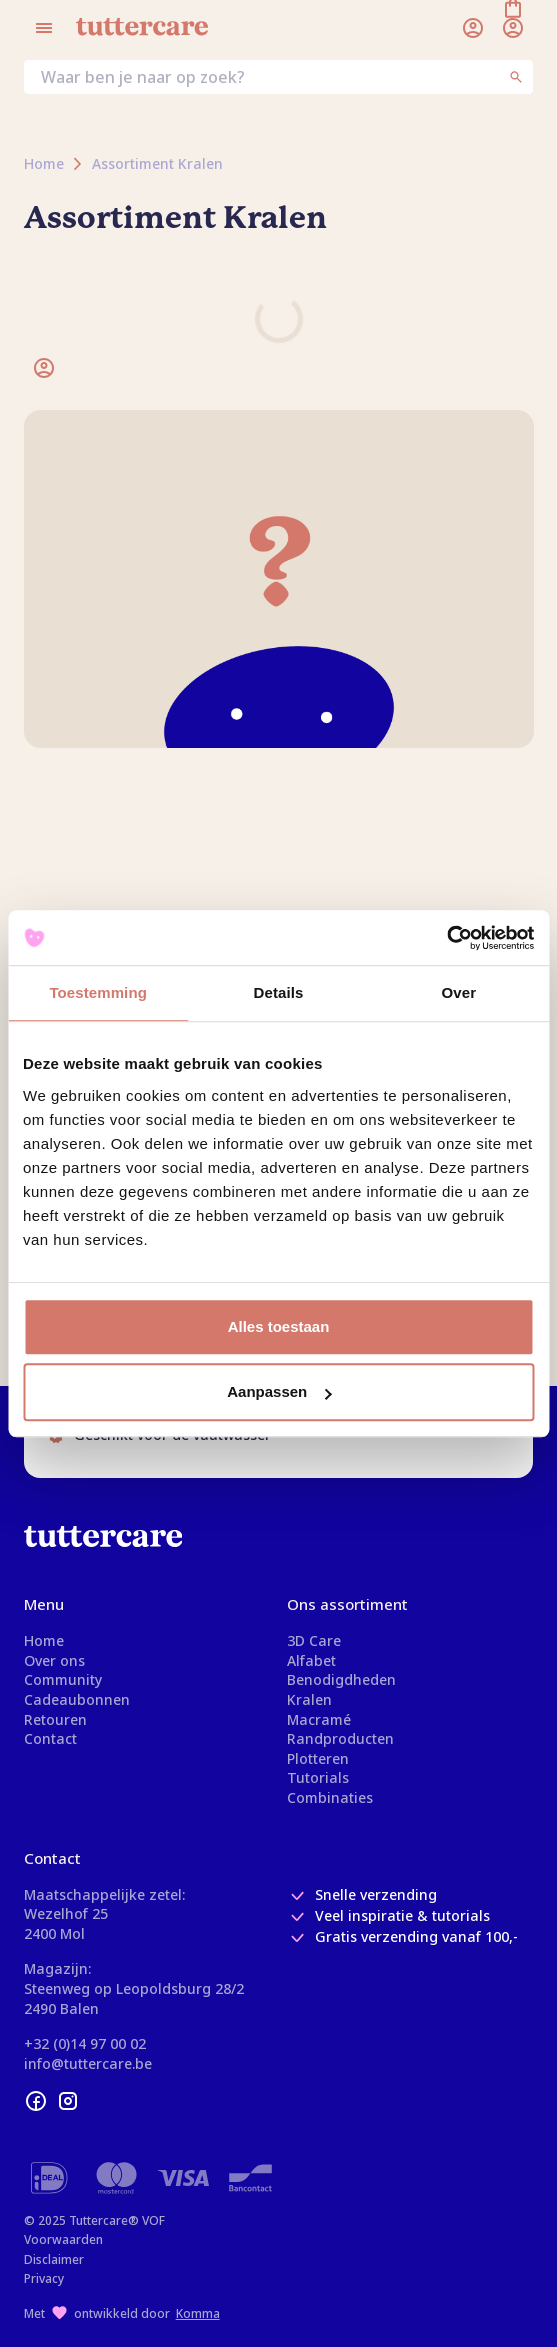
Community (63, 1679)
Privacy (44, 2278)
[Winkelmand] (513, 28)
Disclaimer (54, 2259)
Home (44, 1640)
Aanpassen (279, 1391)
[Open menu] (44, 28)
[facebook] (36, 2101)
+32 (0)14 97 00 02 (85, 2043)
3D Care (314, 1640)
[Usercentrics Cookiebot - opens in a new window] (446, 938)
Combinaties (330, 1797)
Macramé (319, 1719)
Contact (50, 1738)
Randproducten (340, 1738)
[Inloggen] (473, 28)
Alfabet (311, 1660)
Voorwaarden (63, 2239)
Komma (198, 2313)
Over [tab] (459, 992)
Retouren (55, 1719)
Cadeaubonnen (77, 1699)
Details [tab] (279, 992)
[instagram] (68, 2101)
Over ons (54, 1660)
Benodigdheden (341, 1679)
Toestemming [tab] (98, 992)
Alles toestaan (279, 1326)
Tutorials (318, 1777)
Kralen (309, 1699)
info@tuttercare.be (88, 2063)
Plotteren (318, 1758)
